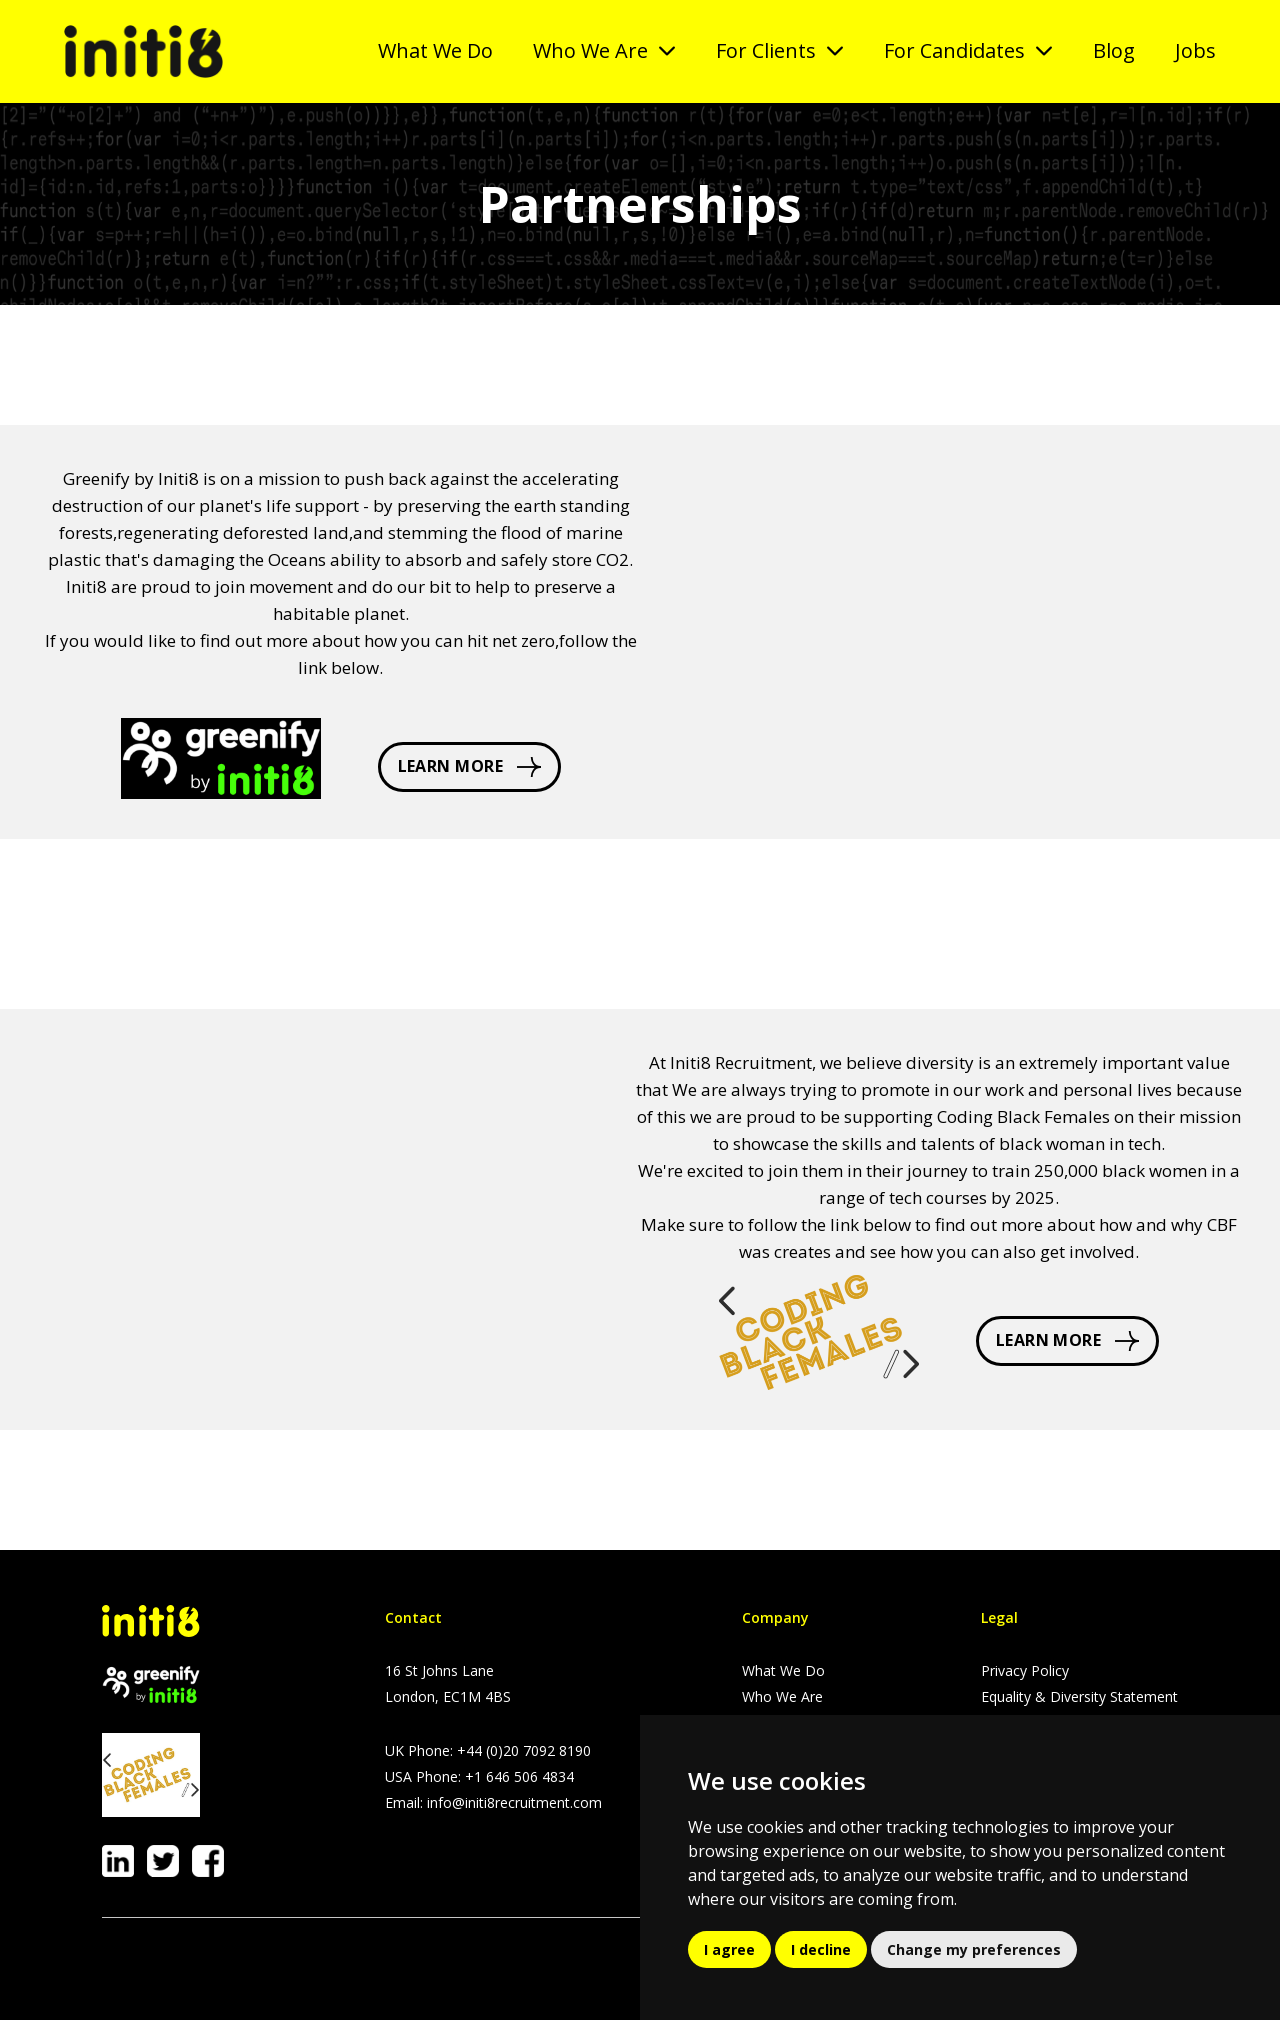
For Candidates (954, 50)
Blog (1114, 50)
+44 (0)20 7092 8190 (524, 1750)
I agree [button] (729, 1949)
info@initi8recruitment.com (514, 1802)
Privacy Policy (1025, 1670)
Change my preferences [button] (974, 1949)
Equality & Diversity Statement (1079, 1696)
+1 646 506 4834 (519, 1776)
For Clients (766, 50)
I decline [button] (821, 1949)
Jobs (1195, 50)
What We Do (435, 50)
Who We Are (590, 50)
